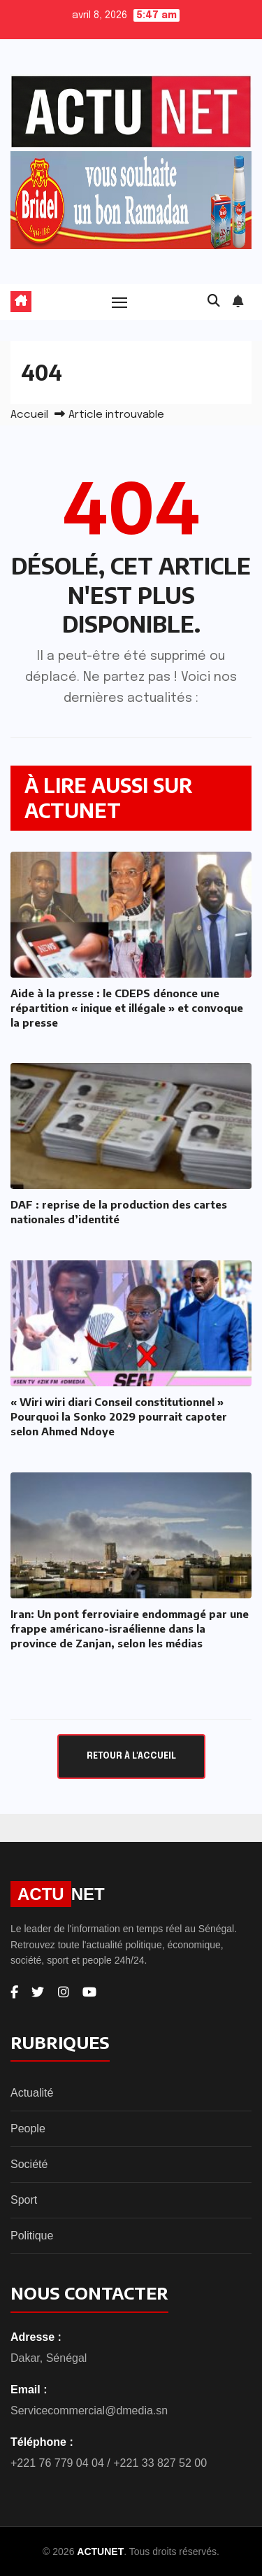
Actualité (31, 2093)
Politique (31, 2235)
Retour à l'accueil (131, 1756)
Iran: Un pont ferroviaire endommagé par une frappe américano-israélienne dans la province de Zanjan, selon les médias (129, 1628)
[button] (214, 301)
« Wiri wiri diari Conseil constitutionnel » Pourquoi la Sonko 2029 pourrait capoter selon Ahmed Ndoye (118, 1416)
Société (29, 2164)
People (27, 2128)
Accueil (29, 415)
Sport (23, 2200)
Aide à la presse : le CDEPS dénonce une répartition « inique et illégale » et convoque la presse (126, 1008)
